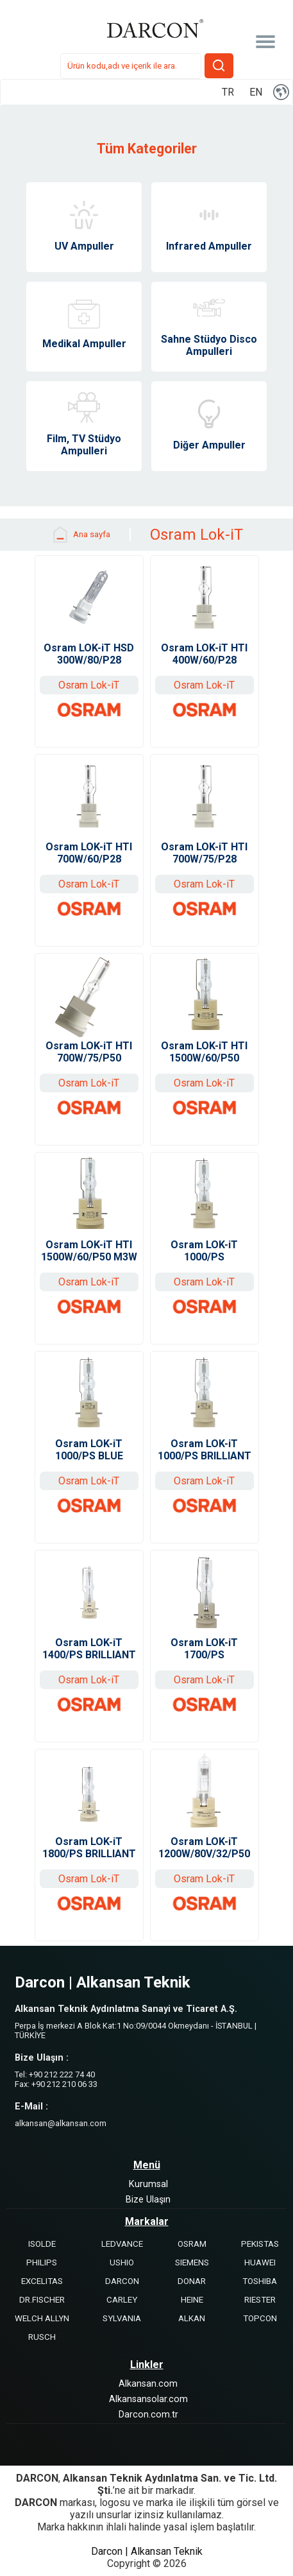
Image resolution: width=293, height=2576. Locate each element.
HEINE (192, 2300)
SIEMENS (192, 2262)
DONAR (192, 2281)
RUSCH (42, 2337)
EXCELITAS (42, 2281)
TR (228, 92)
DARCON (122, 2281)
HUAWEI (260, 2262)
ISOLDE (42, 2244)
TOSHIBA (259, 2281)
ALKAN (191, 2318)
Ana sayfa (80, 534)
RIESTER (260, 2300)
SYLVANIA (122, 2318)
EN (255, 92)
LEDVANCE (122, 2244)
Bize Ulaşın (148, 2199)
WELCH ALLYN (42, 2318)
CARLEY (121, 2300)
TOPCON (260, 2318)
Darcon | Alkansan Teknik (147, 2551)
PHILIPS (41, 2262)
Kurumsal (148, 2184)
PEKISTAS (260, 2244)
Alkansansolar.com (148, 2399)
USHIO (122, 2262)
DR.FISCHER (42, 2300)
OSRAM (192, 2244)
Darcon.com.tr (148, 2414)
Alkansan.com (148, 2383)
